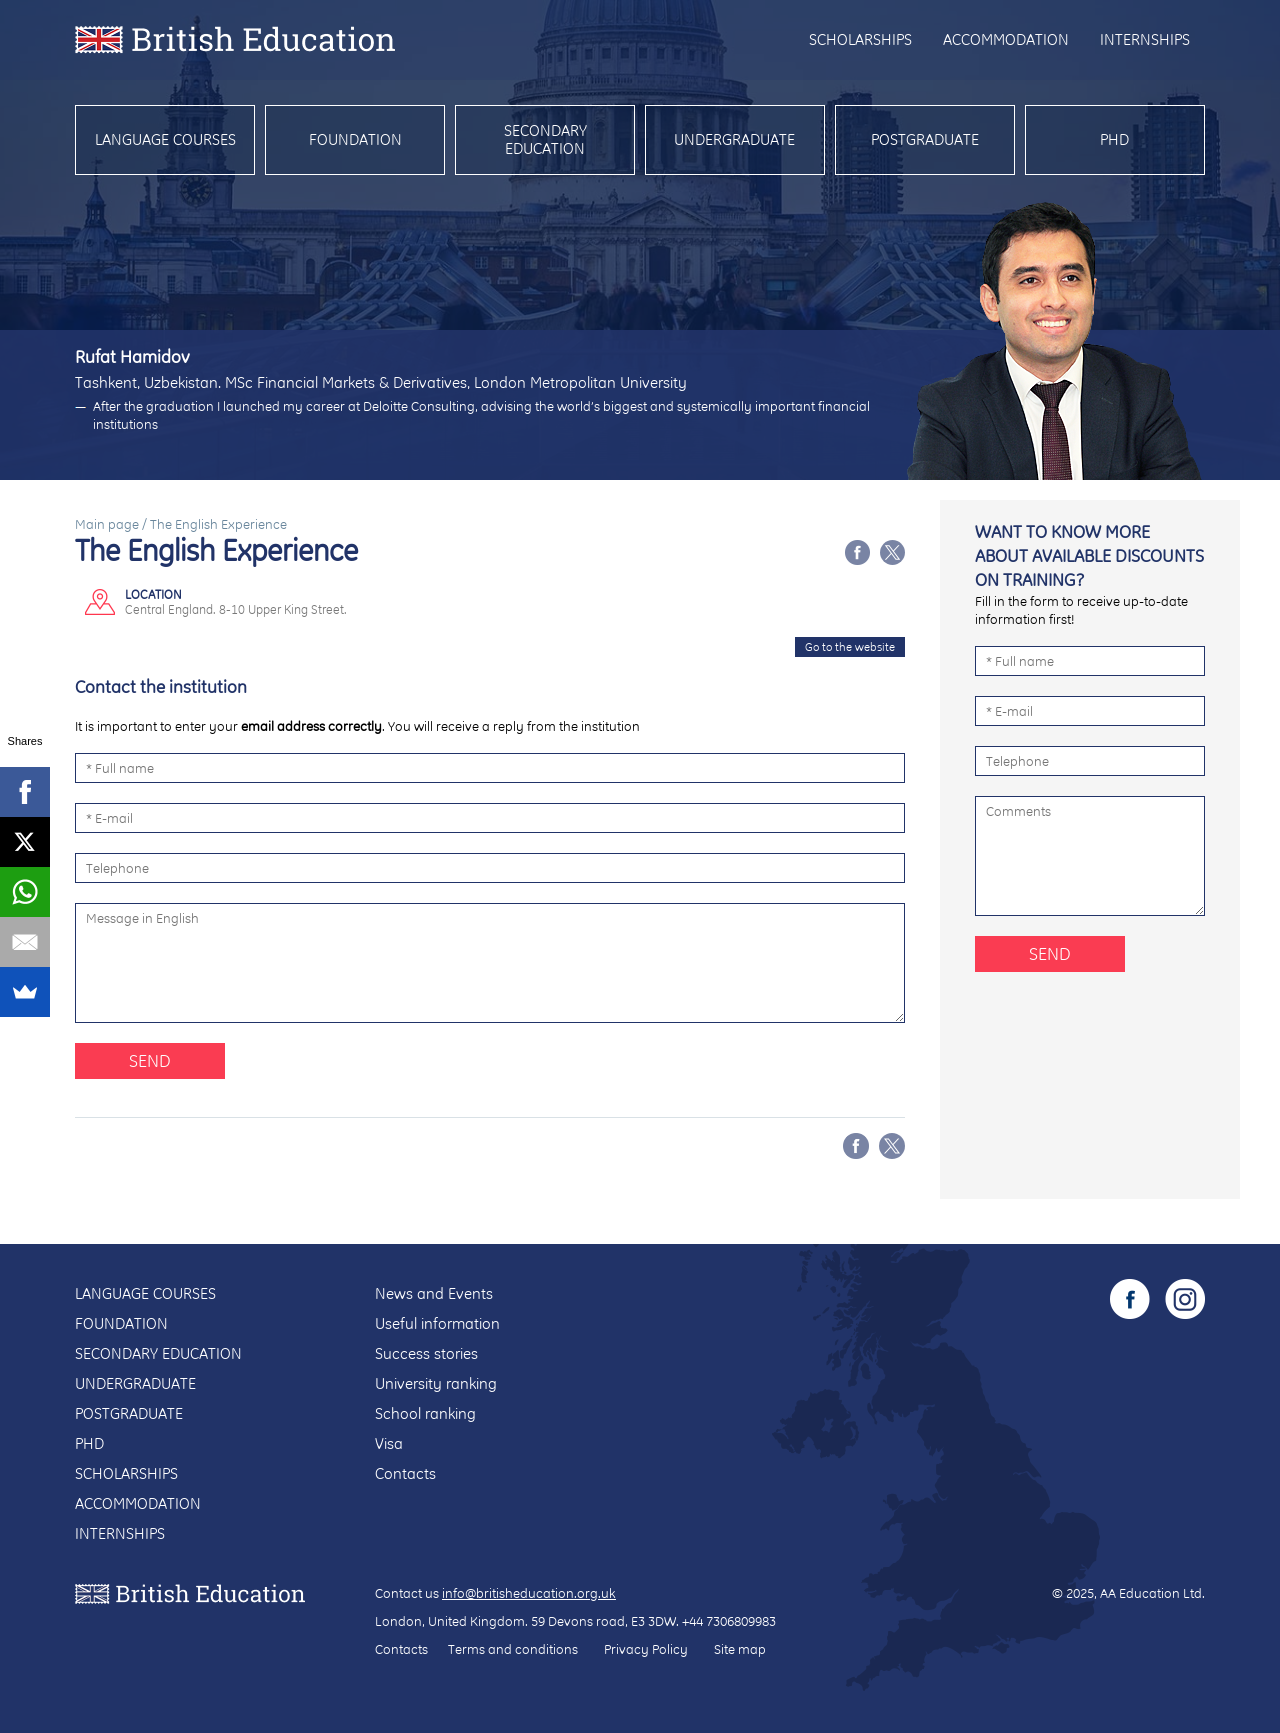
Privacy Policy (646, 1649)
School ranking (425, 1413)
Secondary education (545, 139)
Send (150, 1060)
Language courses (165, 139)
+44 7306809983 (729, 1621)
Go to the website (850, 647)
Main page (107, 524)
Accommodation (1006, 39)
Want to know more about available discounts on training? (1089, 555)
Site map (740, 1649)
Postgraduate (925, 139)
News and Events (434, 1293)
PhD (1114, 139)
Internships (1145, 39)
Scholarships (860, 39)
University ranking (436, 1383)
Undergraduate (734, 139)
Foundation (355, 139)
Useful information (437, 1323)
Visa (389, 1443)
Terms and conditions (513, 1649)
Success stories (426, 1353)
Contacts (405, 1473)
